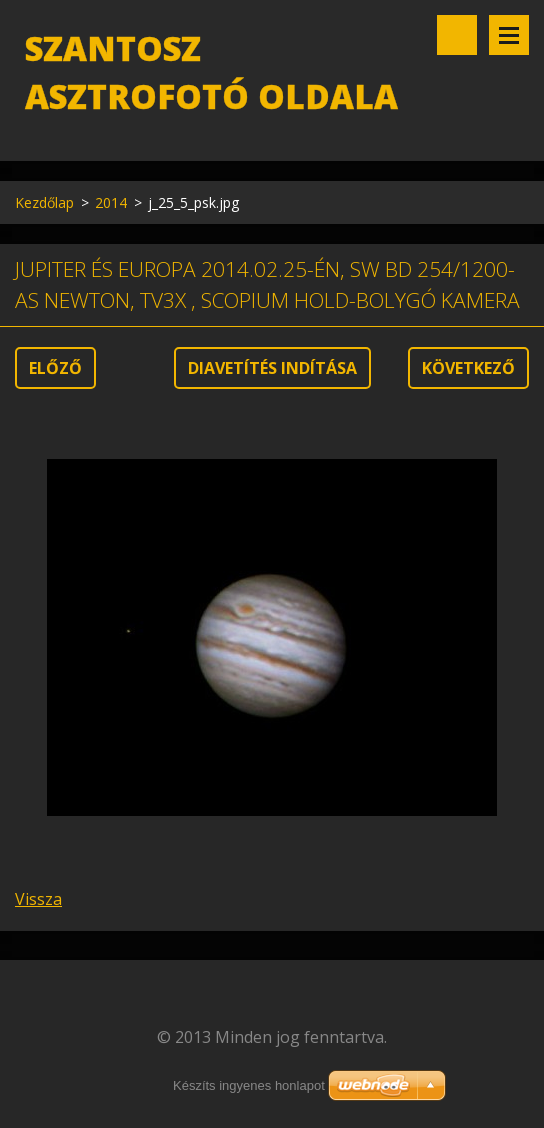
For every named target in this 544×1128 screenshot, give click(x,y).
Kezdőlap (44, 202)
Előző (55, 368)
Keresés (457, 35)
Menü (509, 35)
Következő (468, 368)
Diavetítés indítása (272, 368)
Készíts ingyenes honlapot (249, 1085)
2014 (111, 202)
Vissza (38, 899)
